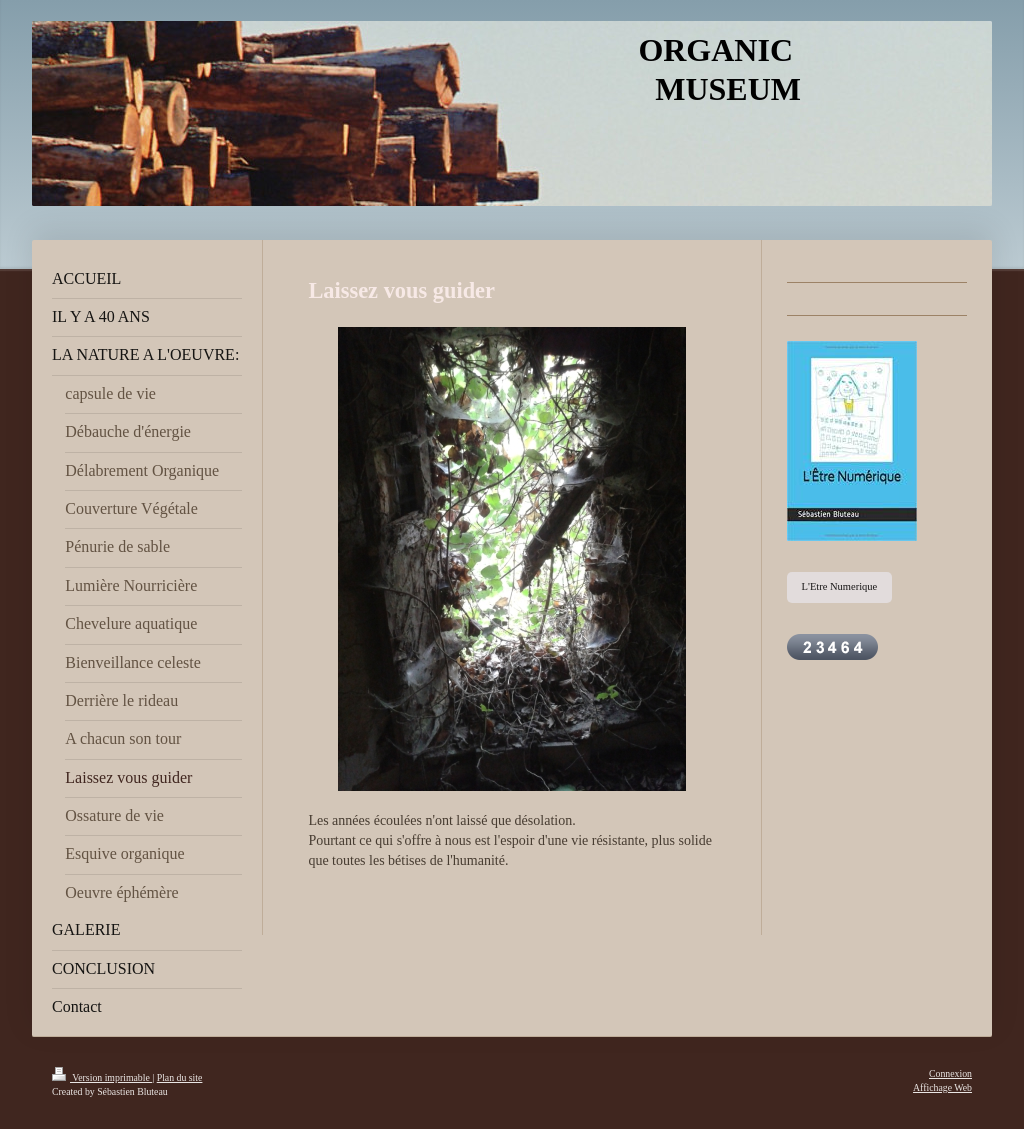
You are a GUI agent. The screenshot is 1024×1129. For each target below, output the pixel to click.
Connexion (950, 1073)
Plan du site (180, 1077)
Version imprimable (102, 1077)
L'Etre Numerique (840, 586)
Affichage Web (942, 1087)
